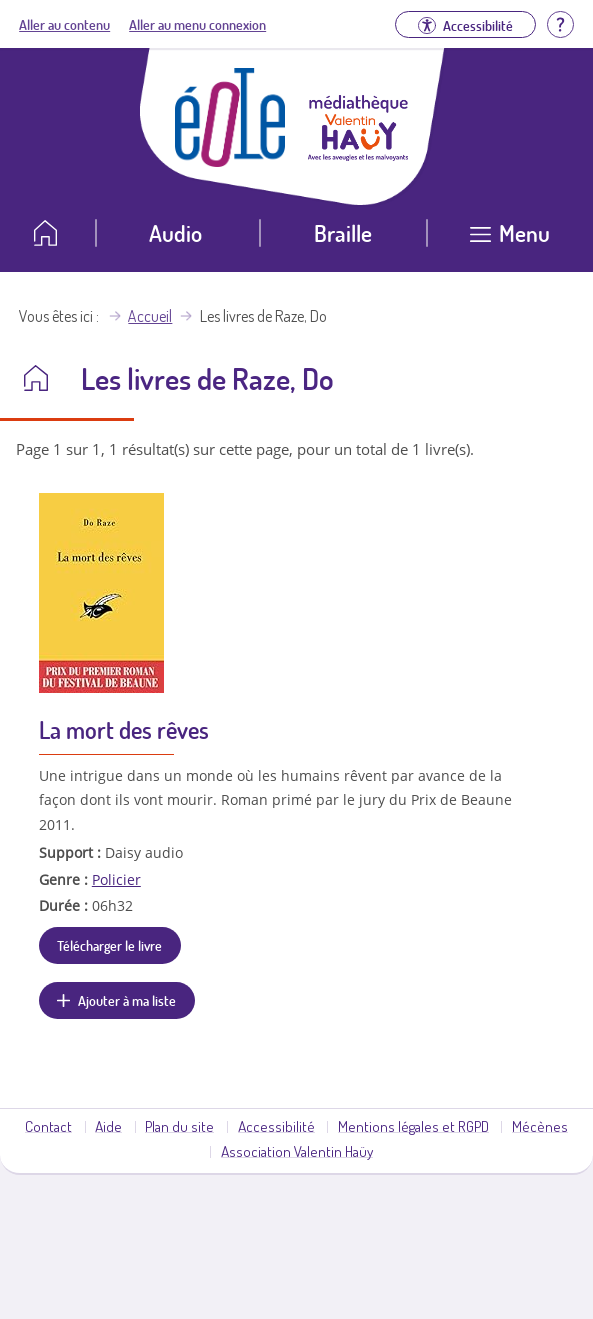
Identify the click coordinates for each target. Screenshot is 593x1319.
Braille (343, 232)
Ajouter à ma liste (127, 1000)
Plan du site (179, 1126)
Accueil (150, 316)
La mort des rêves (124, 729)
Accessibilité (276, 1126)
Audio (175, 232)
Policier (116, 879)
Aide (108, 1126)
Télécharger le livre (109, 945)
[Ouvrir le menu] (510, 240)
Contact (48, 1126)
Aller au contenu (64, 24)
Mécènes (540, 1126)
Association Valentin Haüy (297, 1151)
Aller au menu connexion (197, 24)
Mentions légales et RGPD (413, 1126)
